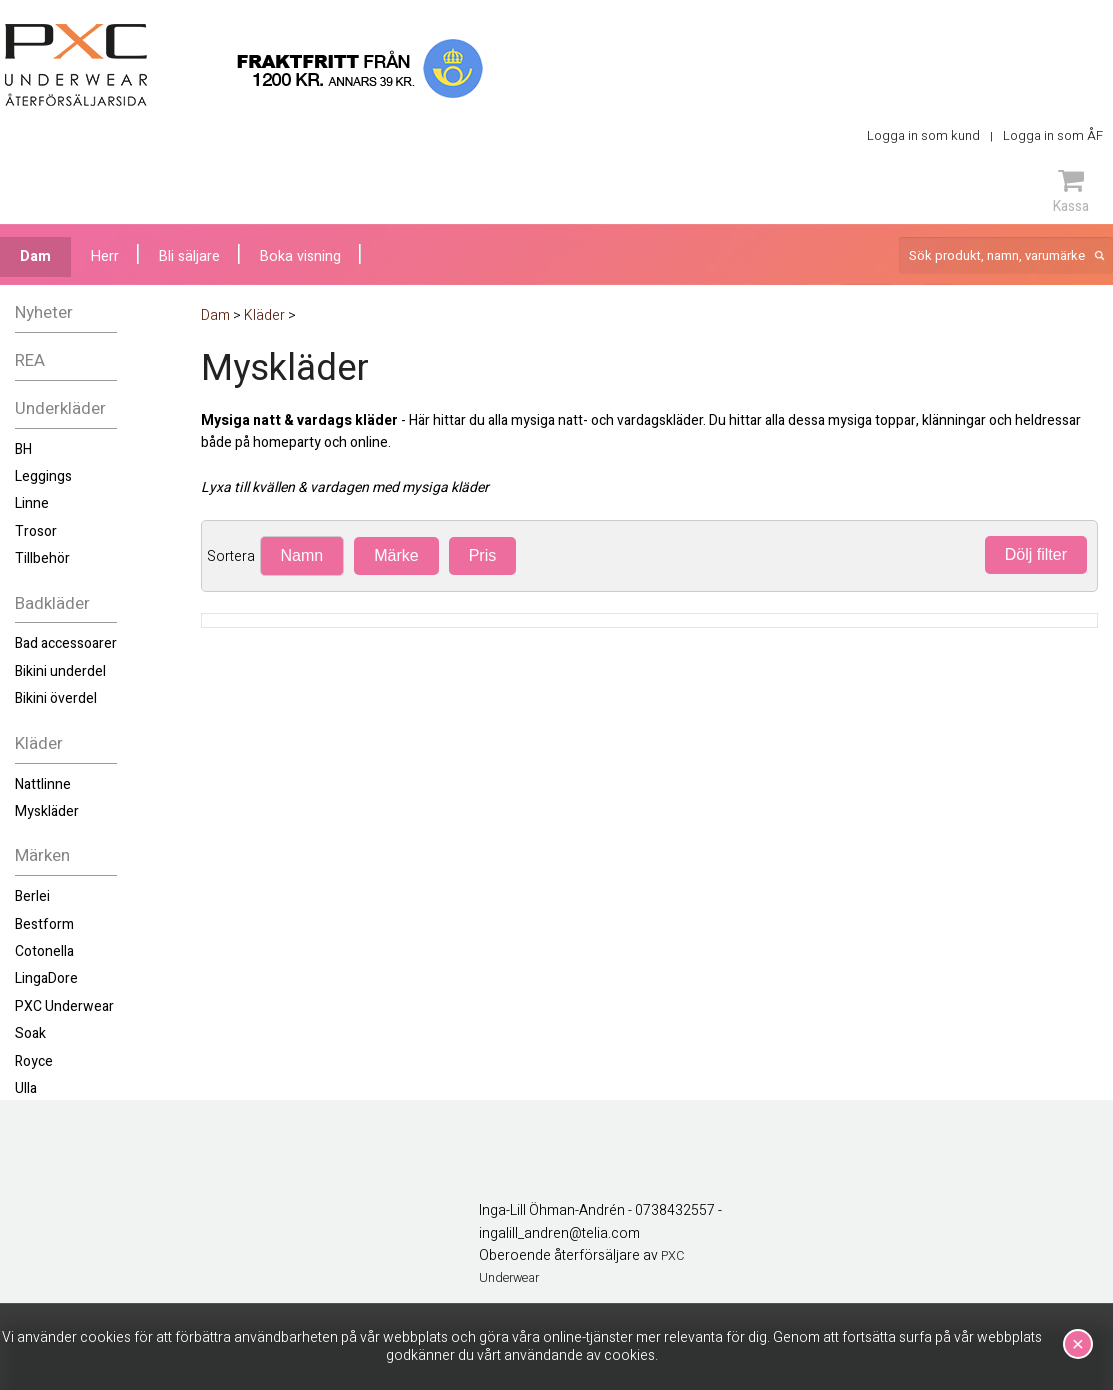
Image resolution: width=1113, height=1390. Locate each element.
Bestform (44, 924)
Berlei (32, 896)
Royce (34, 1061)
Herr (105, 256)
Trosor (36, 531)
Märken (42, 855)
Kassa (1071, 191)
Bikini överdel (56, 698)
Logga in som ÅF (1053, 135)
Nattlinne (43, 784)
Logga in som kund (923, 135)
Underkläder (60, 408)
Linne (32, 503)
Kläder (39, 743)
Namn (302, 555)
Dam (35, 256)
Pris (483, 555)
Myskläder (47, 811)
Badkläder (52, 603)
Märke (396, 555)
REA (30, 360)
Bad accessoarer (66, 643)
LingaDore (46, 978)
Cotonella (44, 951)
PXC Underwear (64, 1006)
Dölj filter (1036, 554)
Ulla (26, 1088)
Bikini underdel (60, 671)
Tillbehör (42, 558)
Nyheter (44, 312)
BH (23, 449)
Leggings (43, 476)
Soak (30, 1033)
